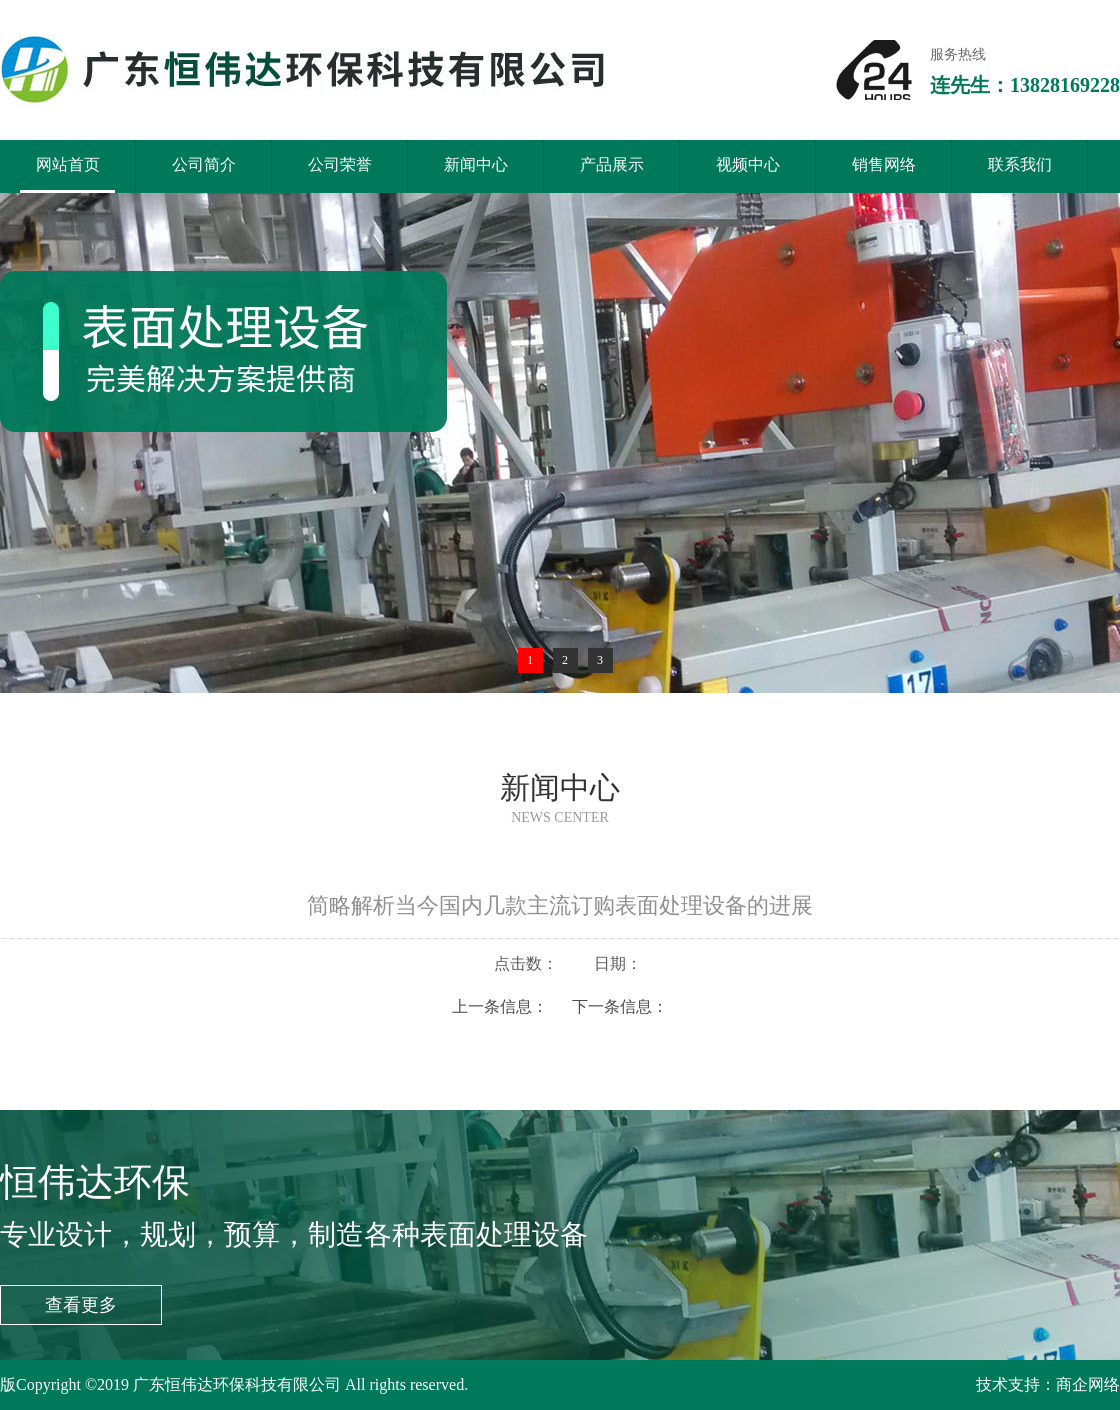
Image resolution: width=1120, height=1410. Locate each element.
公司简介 (204, 164)
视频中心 (748, 164)
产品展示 (612, 164)
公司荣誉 (340, 164)
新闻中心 (476, 164)
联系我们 (1020, 164)
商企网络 (1088, 1384)
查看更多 (81, 1305)
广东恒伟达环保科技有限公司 (239, 1384)
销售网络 (884, 164)
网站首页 (67, 174)
